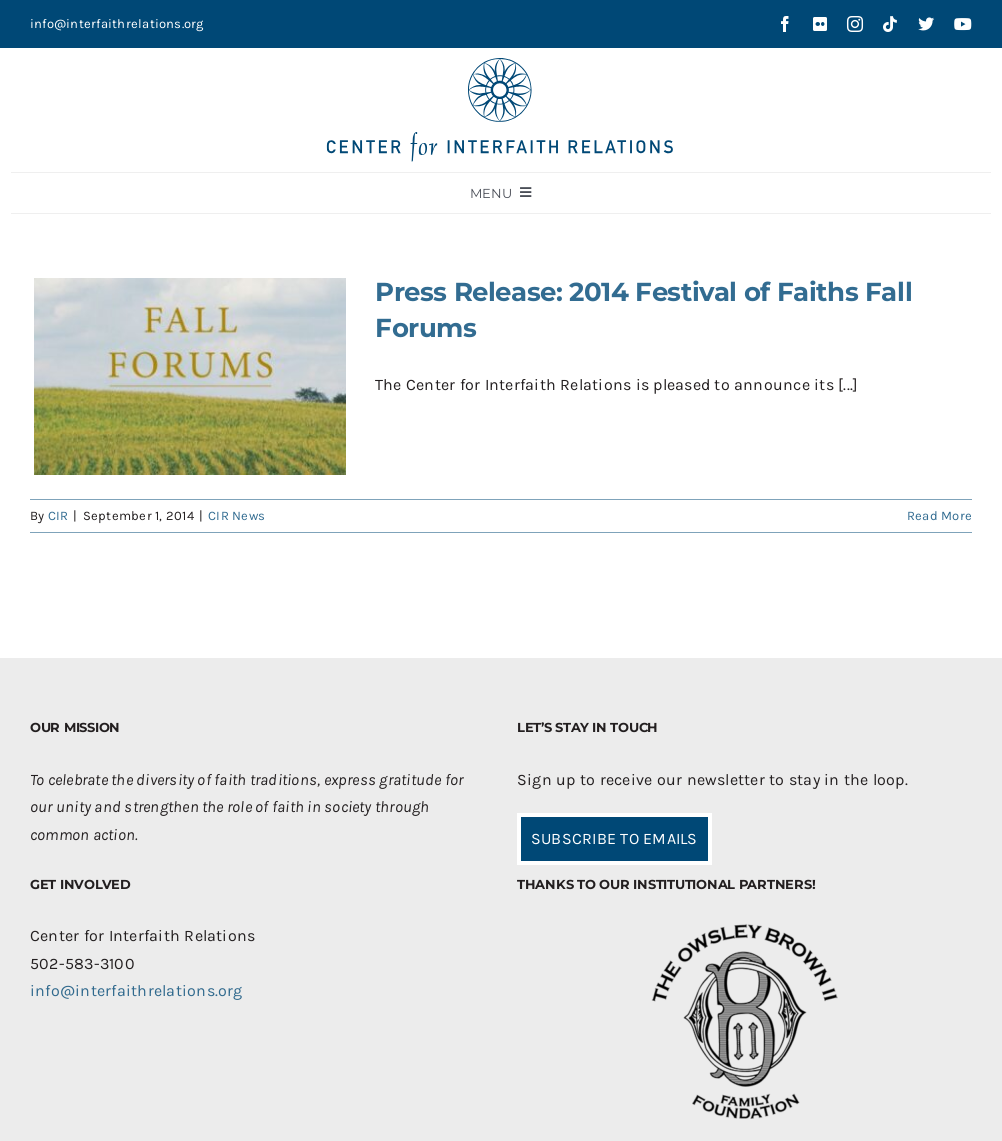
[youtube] (963, 24)
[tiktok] (890, 24)
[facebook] (785, 24)
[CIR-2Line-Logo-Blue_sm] (501, 65)
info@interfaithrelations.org (117, 23)
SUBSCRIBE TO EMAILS (614, 838)
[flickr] (820, 24)
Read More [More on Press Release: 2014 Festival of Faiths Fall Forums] (939, 515)
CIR (58, 515)
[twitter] (926, 24)
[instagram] (855, 24)
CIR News (236, 515)
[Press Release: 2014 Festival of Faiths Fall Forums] (190, 376)
